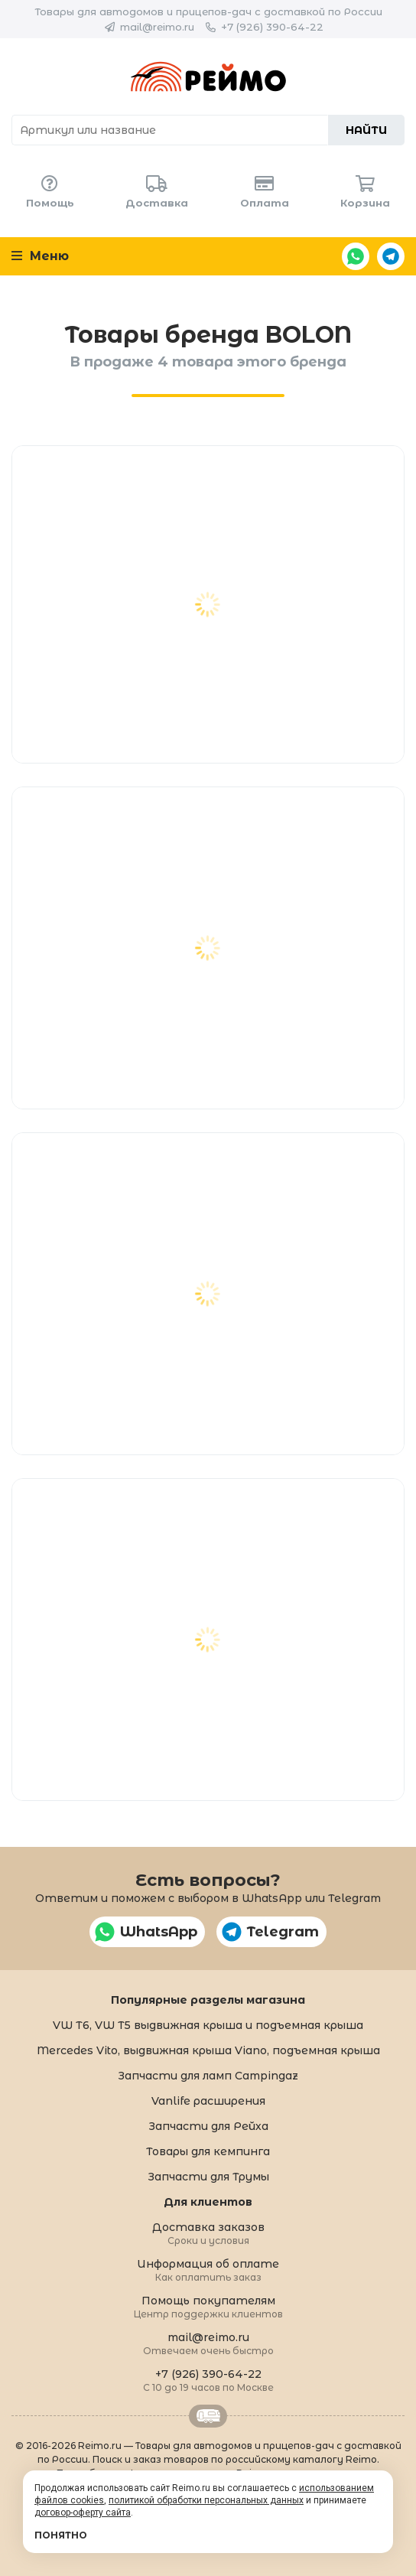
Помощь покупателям (208, 2306)
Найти (366, 130)
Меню (40, 256)
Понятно (60, 2535)
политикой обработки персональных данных (206, 2500)
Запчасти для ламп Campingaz (208, 2076)
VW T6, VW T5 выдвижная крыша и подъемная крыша (208, 2025)
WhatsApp (355, 256)
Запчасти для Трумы (208, 2177)
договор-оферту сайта (82, 2512)
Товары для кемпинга (208, 2151)
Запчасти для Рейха (208, 2126)
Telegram (391, 256)
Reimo (208, 76)
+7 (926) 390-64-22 (272, 27)
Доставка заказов (208, 2232)
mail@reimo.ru (157, 27)
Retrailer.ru (208, 2416)
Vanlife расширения (208, 2101)
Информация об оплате (208, 2269)
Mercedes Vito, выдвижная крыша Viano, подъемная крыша (208, 2050)
